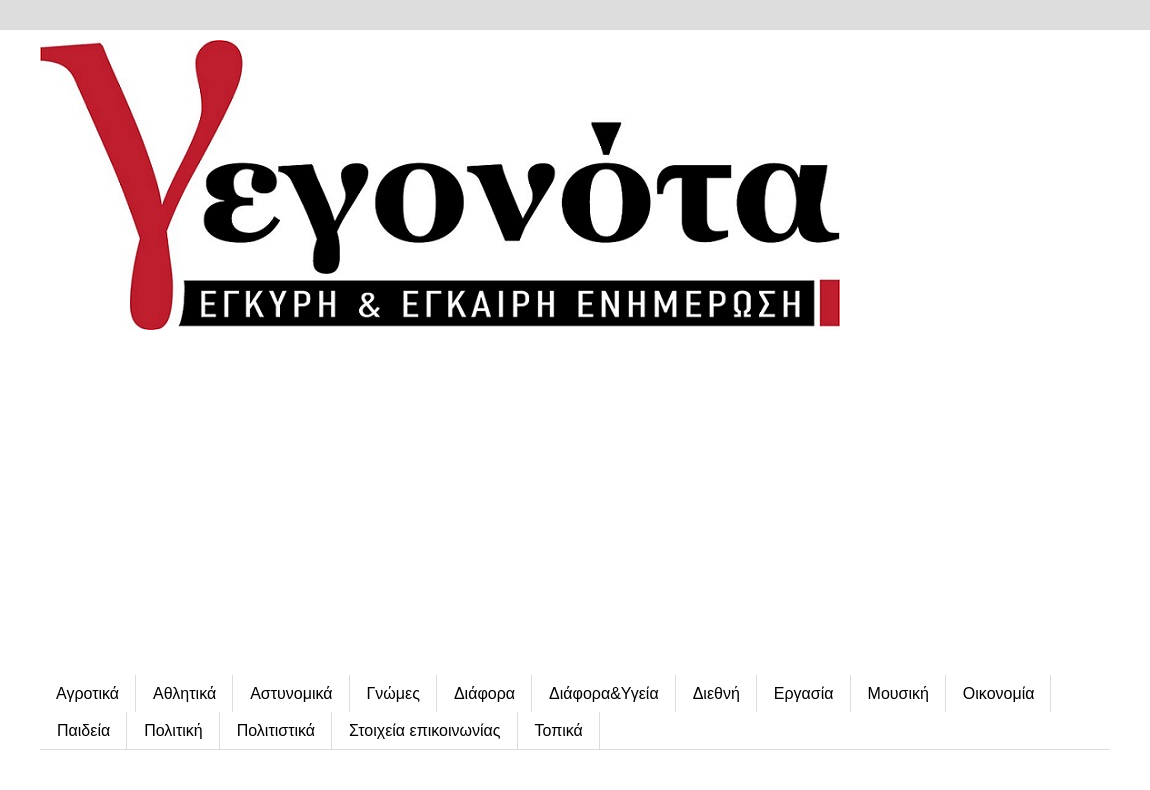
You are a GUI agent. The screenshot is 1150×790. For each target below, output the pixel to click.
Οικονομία (999, 693)
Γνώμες (393, 693)
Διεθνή (716, 693)
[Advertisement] (575, 505)
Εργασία (804, 693)
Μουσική (898, 693)
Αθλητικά (184, 693)
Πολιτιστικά (276, 730)
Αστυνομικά (291, 693)
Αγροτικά (87, 693)
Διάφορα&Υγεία (604, 693)
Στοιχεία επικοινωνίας (424, 730)
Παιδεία (83, 730)
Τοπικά (559, 730)
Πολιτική (173, 730)
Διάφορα (484, 693)
